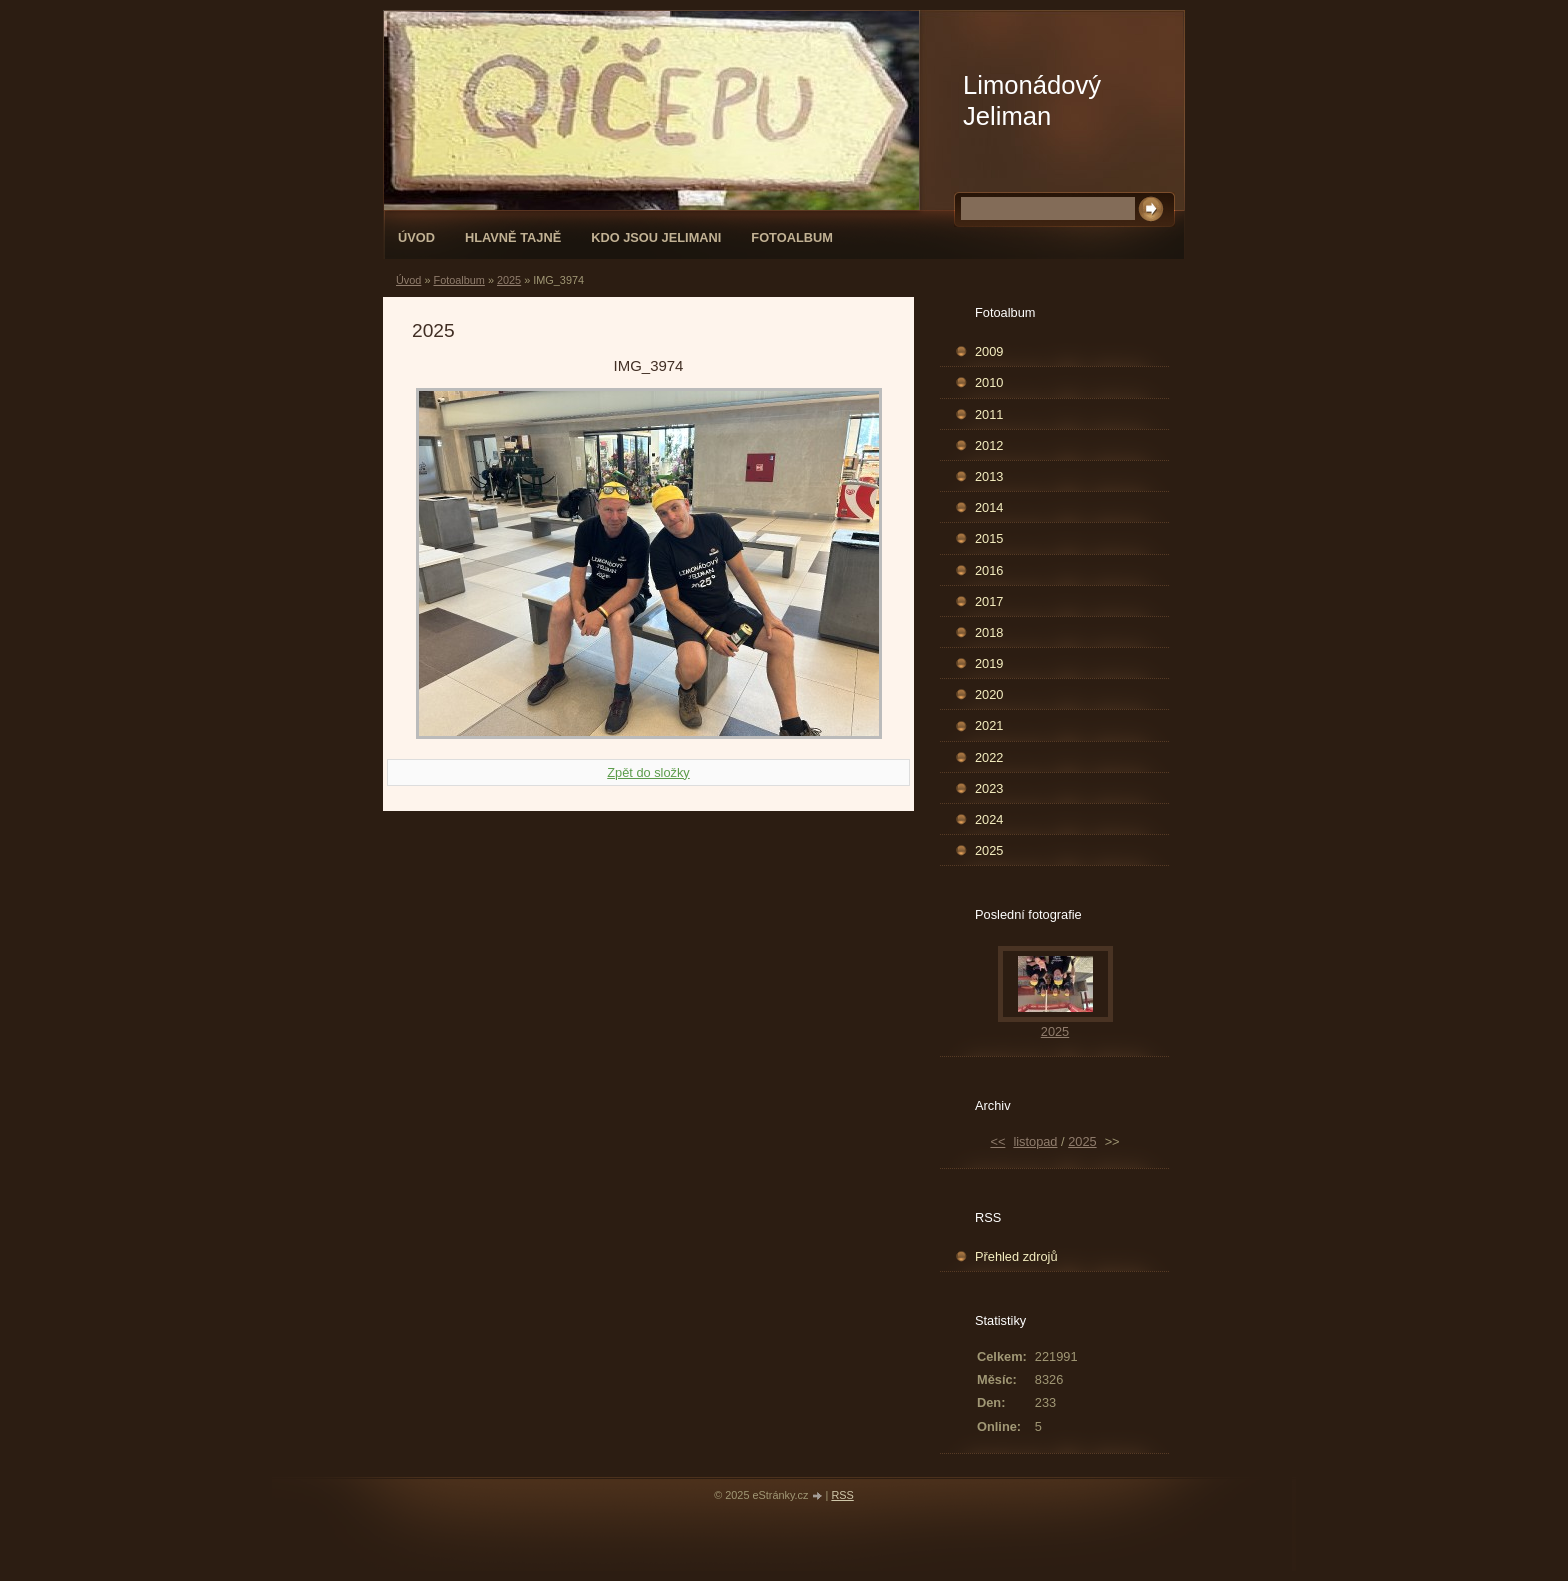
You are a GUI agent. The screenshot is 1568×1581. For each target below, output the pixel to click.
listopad (1035, 1141)
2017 (989, 601)
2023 (989, 788)
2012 (989, 445)
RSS (842, 1495)
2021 (989, 725)
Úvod (416, 237)
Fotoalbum (792, 237)
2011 (989, 414)
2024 (989, 819)
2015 (989, 538)
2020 (989, 694)
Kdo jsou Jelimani (656, 237)
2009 (989, 351)
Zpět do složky (648, 772)
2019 (989, 663)
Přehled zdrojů (1016, 1256)
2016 (989, 570)
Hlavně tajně (513, 237)
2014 (989, 507)
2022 (989, 757)
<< (997, 1141)
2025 (509, 280)
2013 (989, 476)
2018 (989, 632)
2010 (989, 382)
